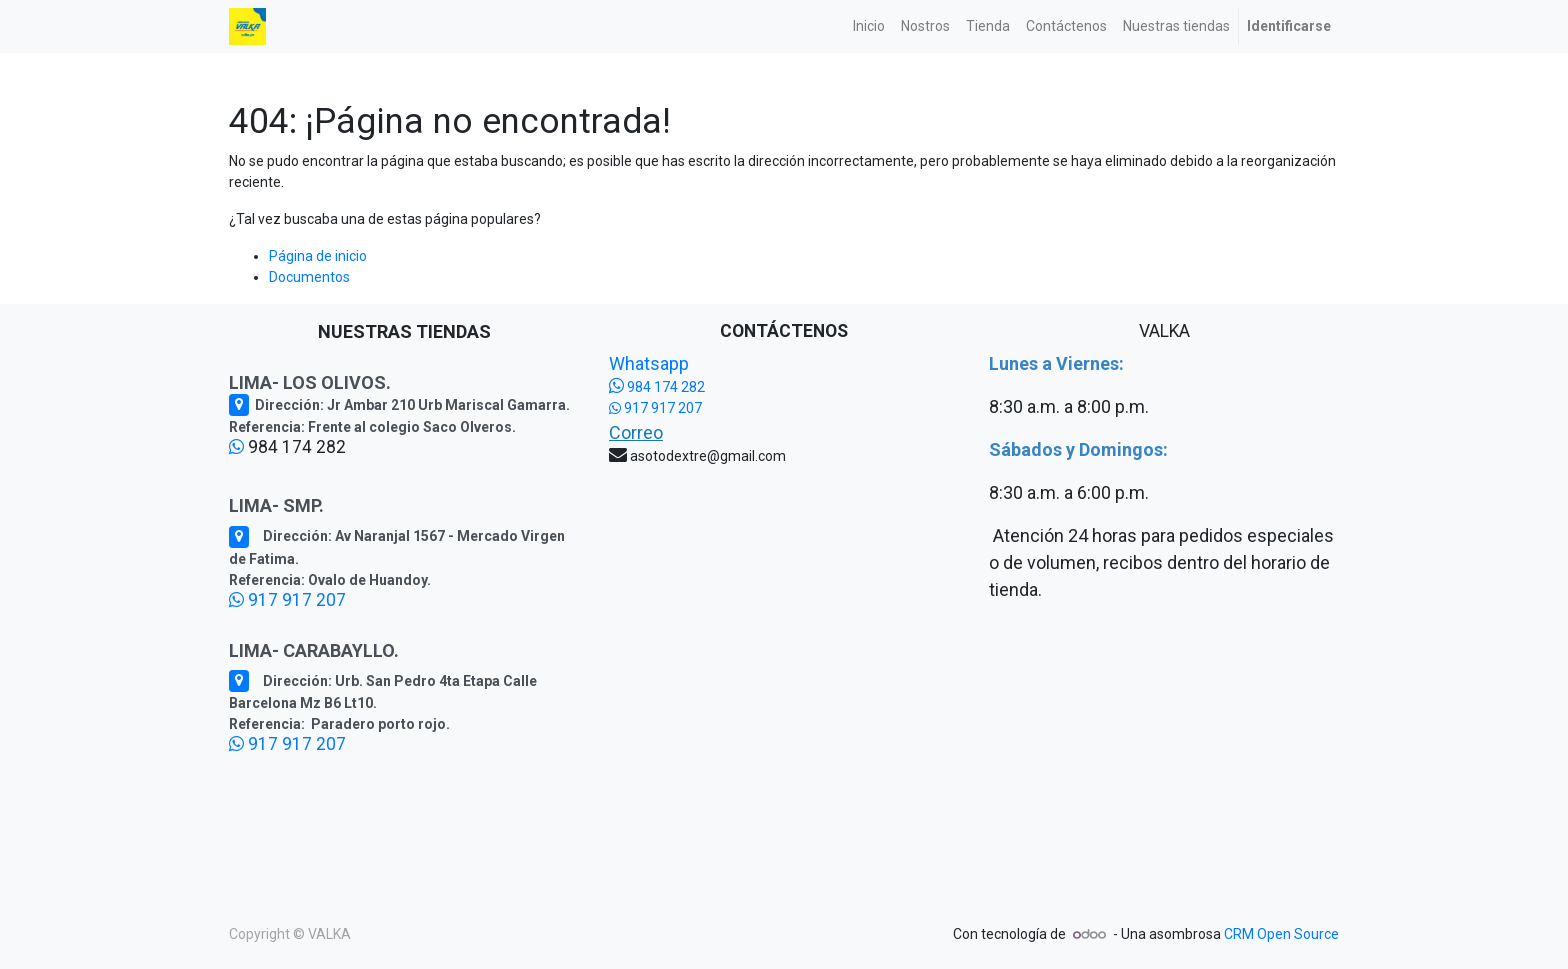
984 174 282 (657, 387)
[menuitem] (869, 26)
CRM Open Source (1281, 934)
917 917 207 (287, 600)
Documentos (309, 277)
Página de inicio (318, 256)
